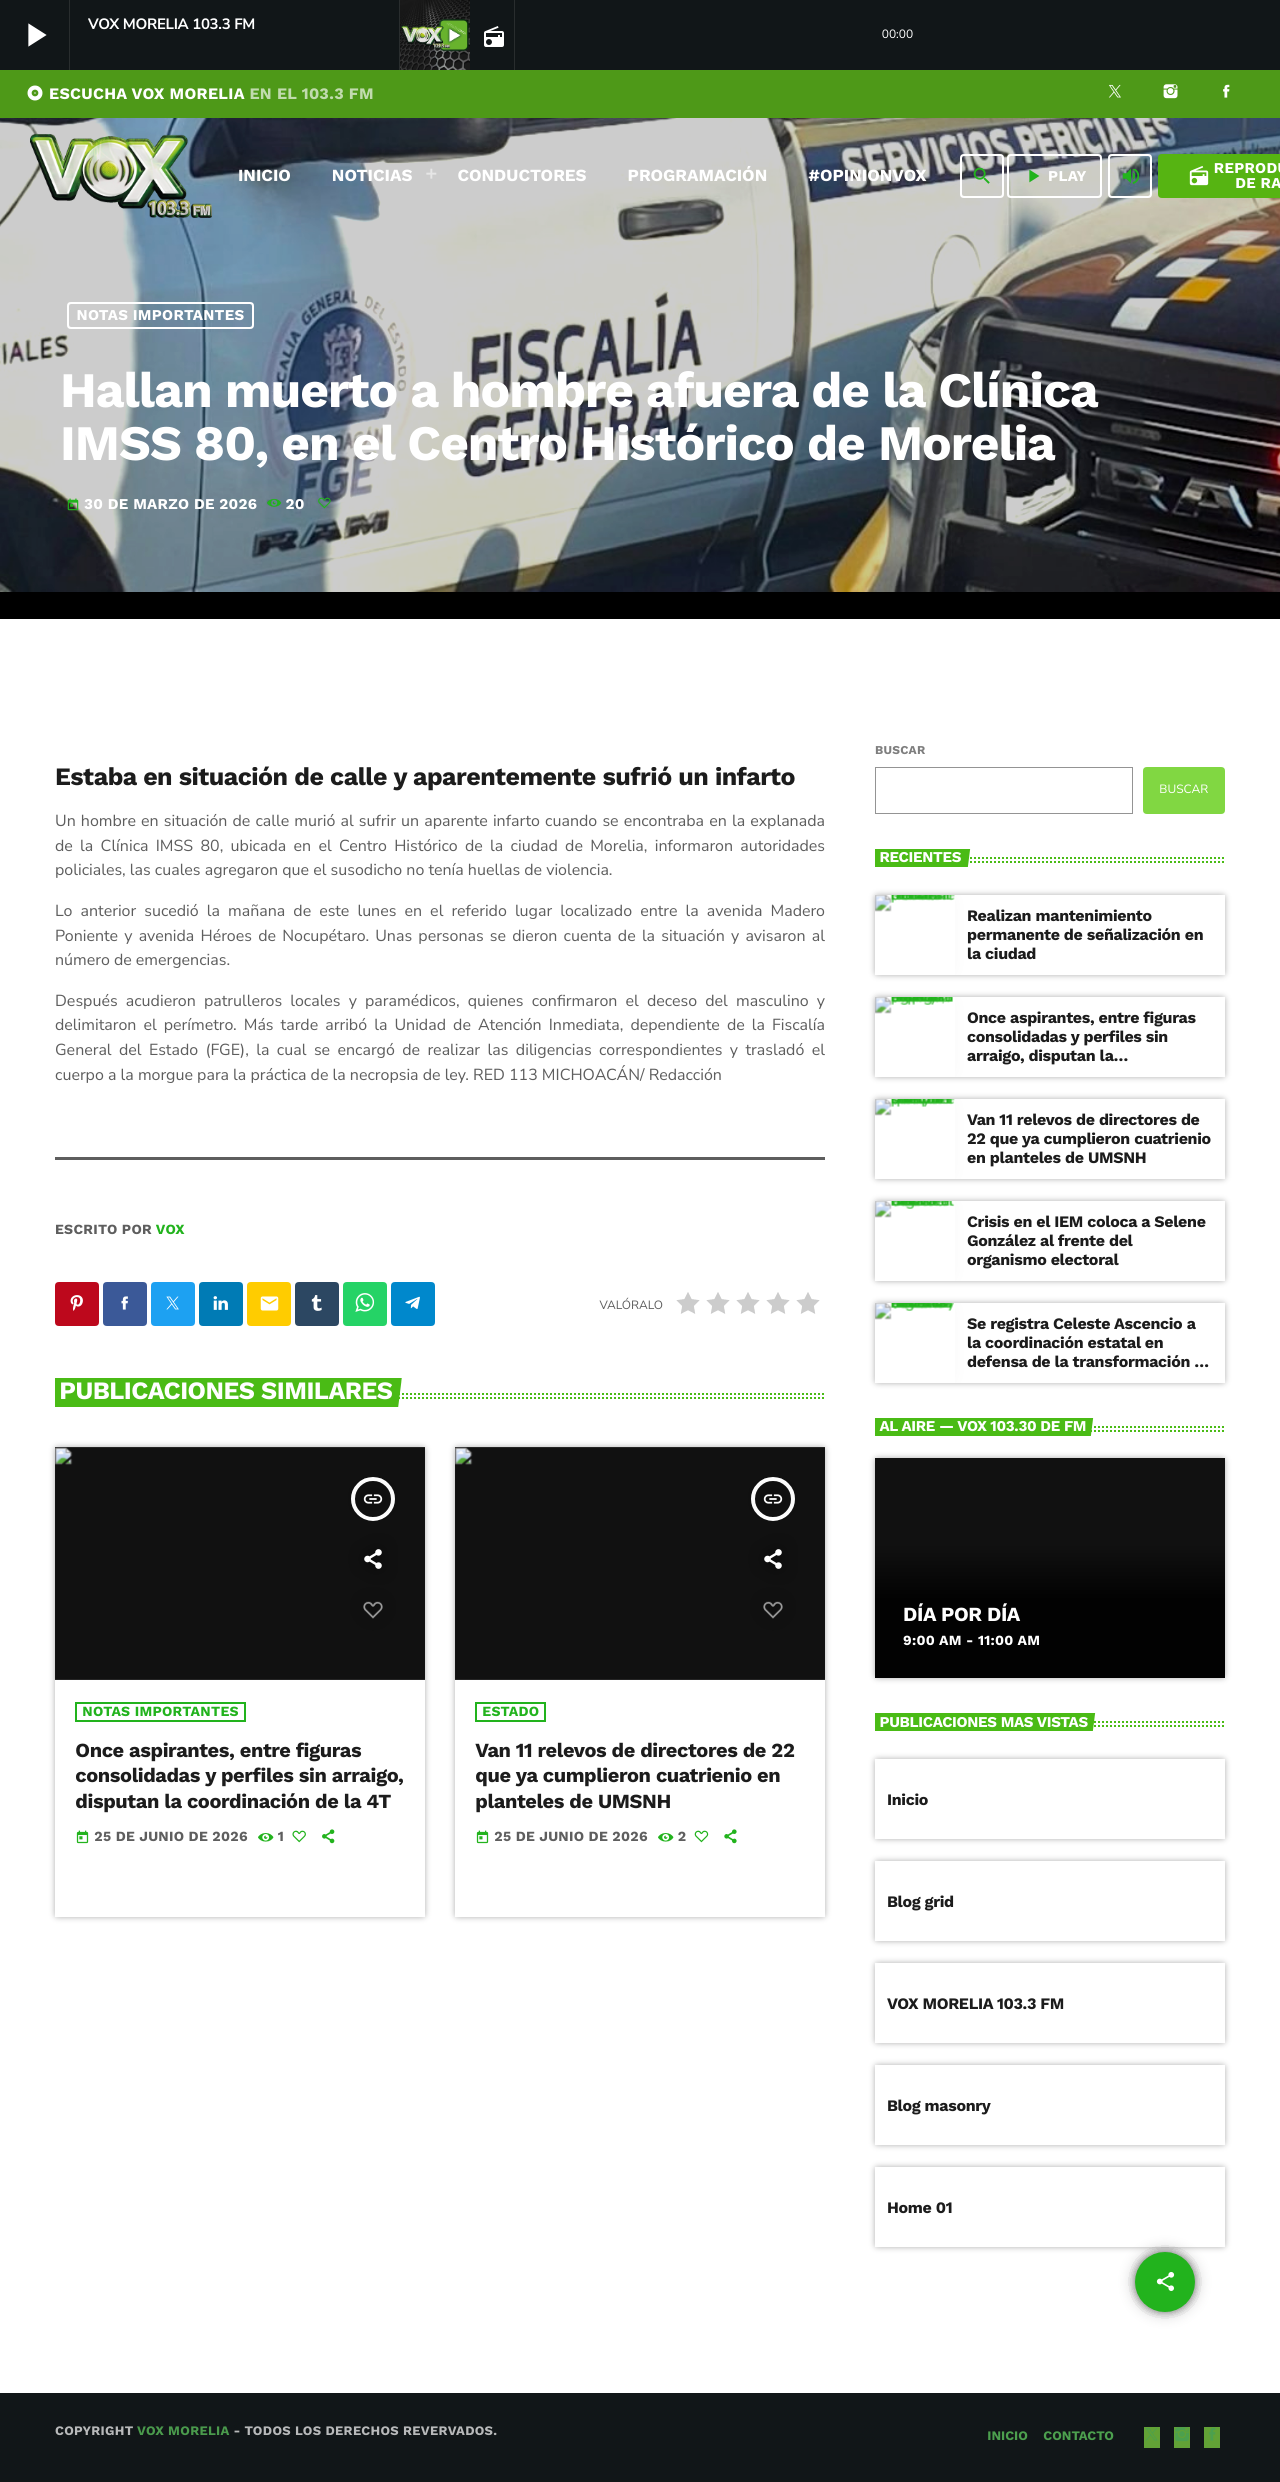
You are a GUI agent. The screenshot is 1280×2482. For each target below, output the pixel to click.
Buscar (900, 750)
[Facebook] (1226, 94)
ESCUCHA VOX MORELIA (200, 93)
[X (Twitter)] (1115, 94)
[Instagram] (1171, 94)
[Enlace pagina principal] (121, 176)
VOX (170, 1230)
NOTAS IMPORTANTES (161, 315)
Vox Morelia (183, 2431)
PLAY (1054, 176)
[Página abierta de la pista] (492, 36)
